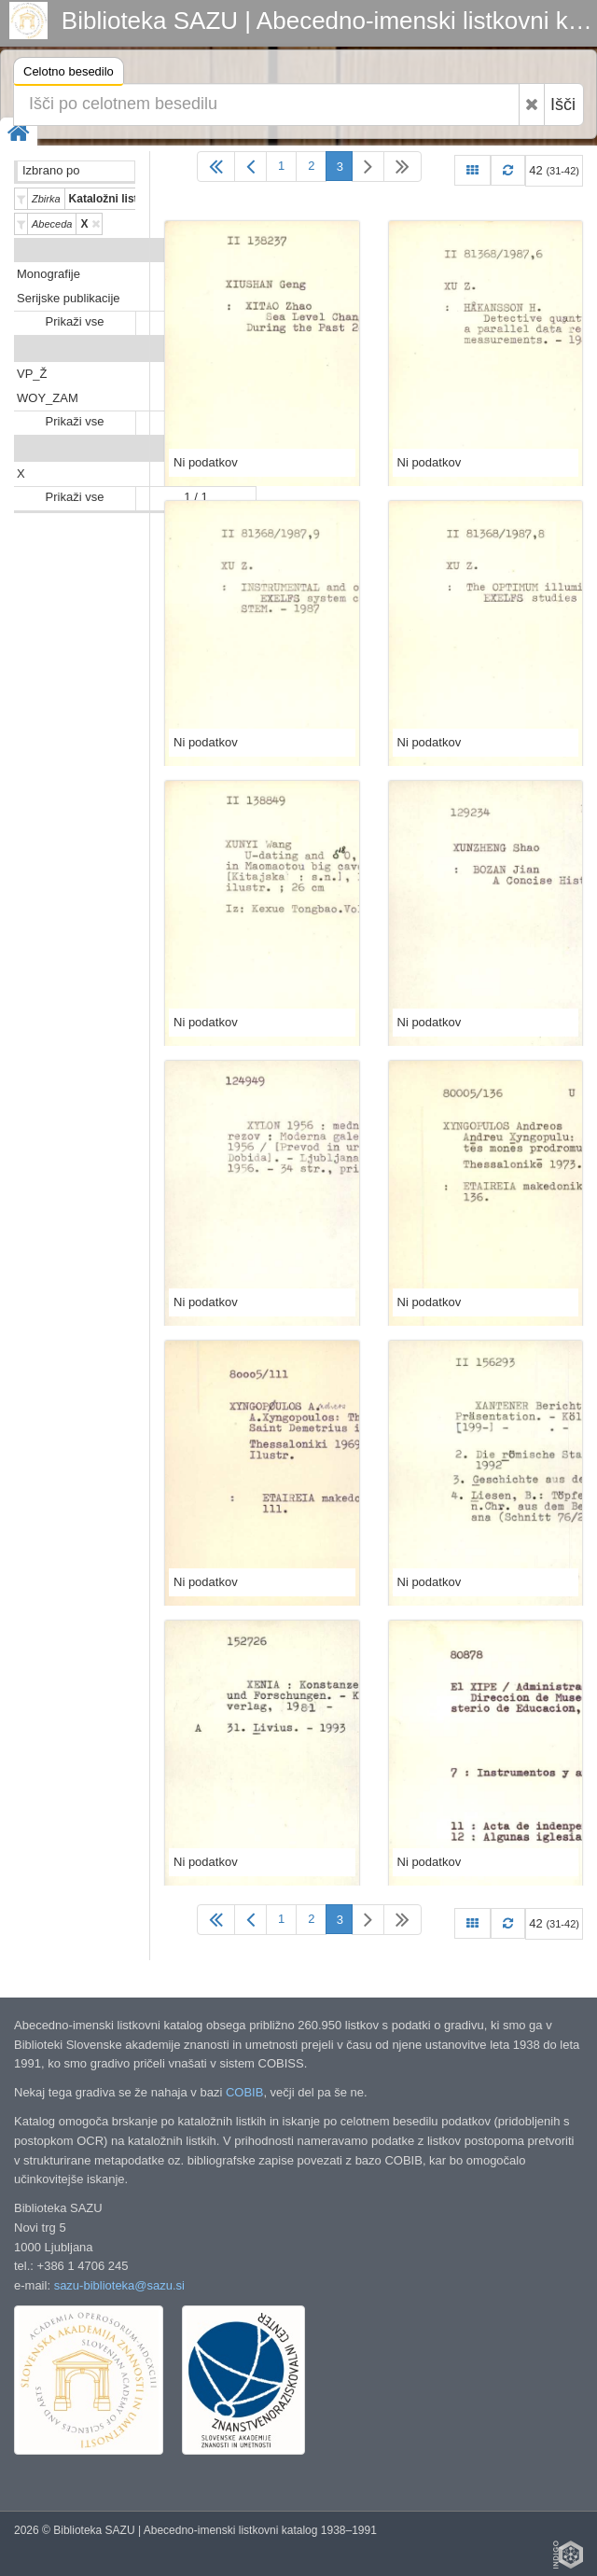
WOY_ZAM (47, 398)
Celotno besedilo (68, 74)
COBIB (244, 2092)
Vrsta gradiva (215, 250)
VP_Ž (32, 374)
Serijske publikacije (68, 298)
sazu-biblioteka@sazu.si (119, 2285)
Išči (563, 104)
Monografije (48, 274)
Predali (234, 349)
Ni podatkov (206, 462)
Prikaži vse (75, 321)
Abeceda (228, 449)
